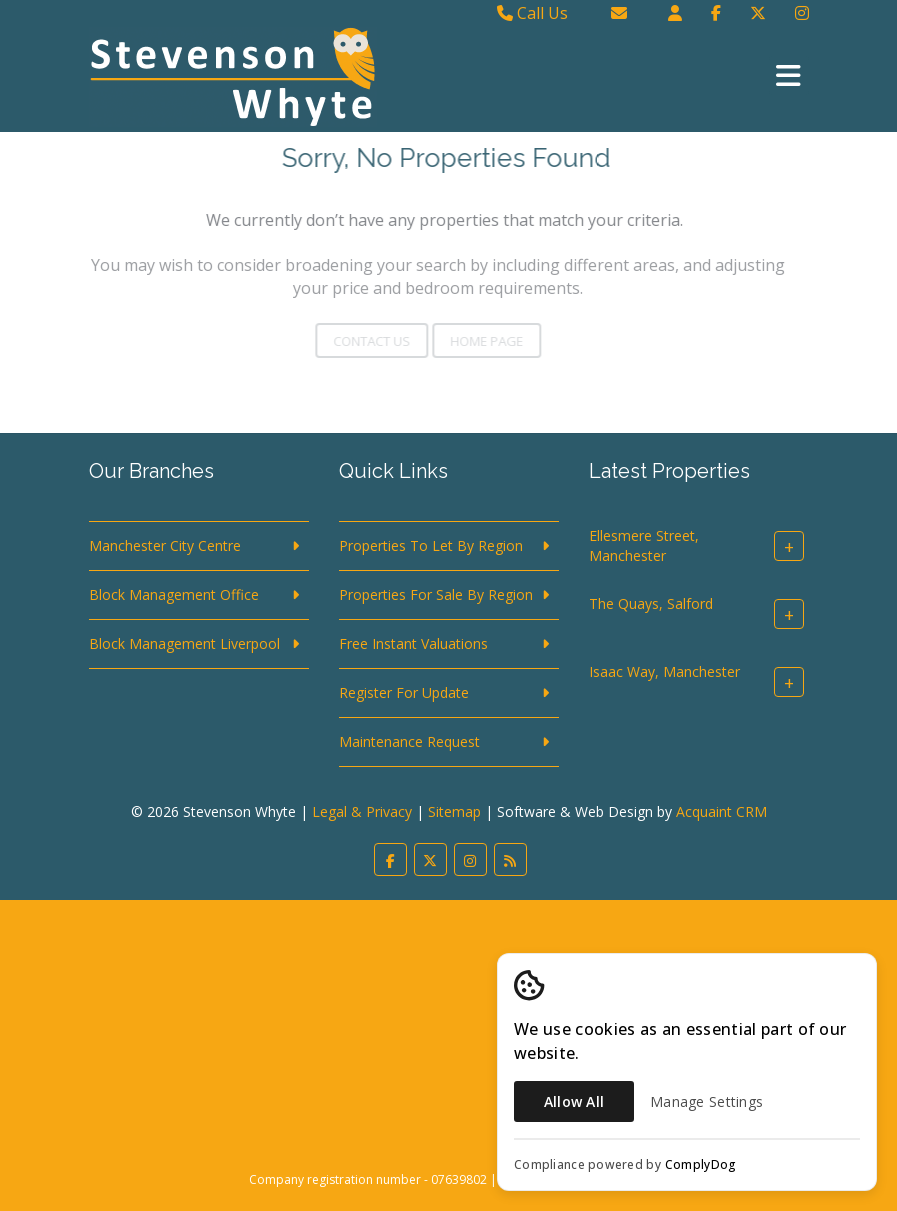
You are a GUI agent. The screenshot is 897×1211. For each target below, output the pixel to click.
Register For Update (404, 692)
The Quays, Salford (651, 603)
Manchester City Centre (165, 545)
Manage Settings (706, 1101)
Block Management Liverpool (184, 643)
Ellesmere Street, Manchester (644, 545)
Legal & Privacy (362, 811)
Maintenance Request (409, 741)
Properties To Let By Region (431, 545)
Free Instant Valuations (413, 643)
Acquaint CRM (721, 811)
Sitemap (454, 811)
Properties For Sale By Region (436, 594)
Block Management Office (174, 594)
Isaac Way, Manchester (664, 671)
